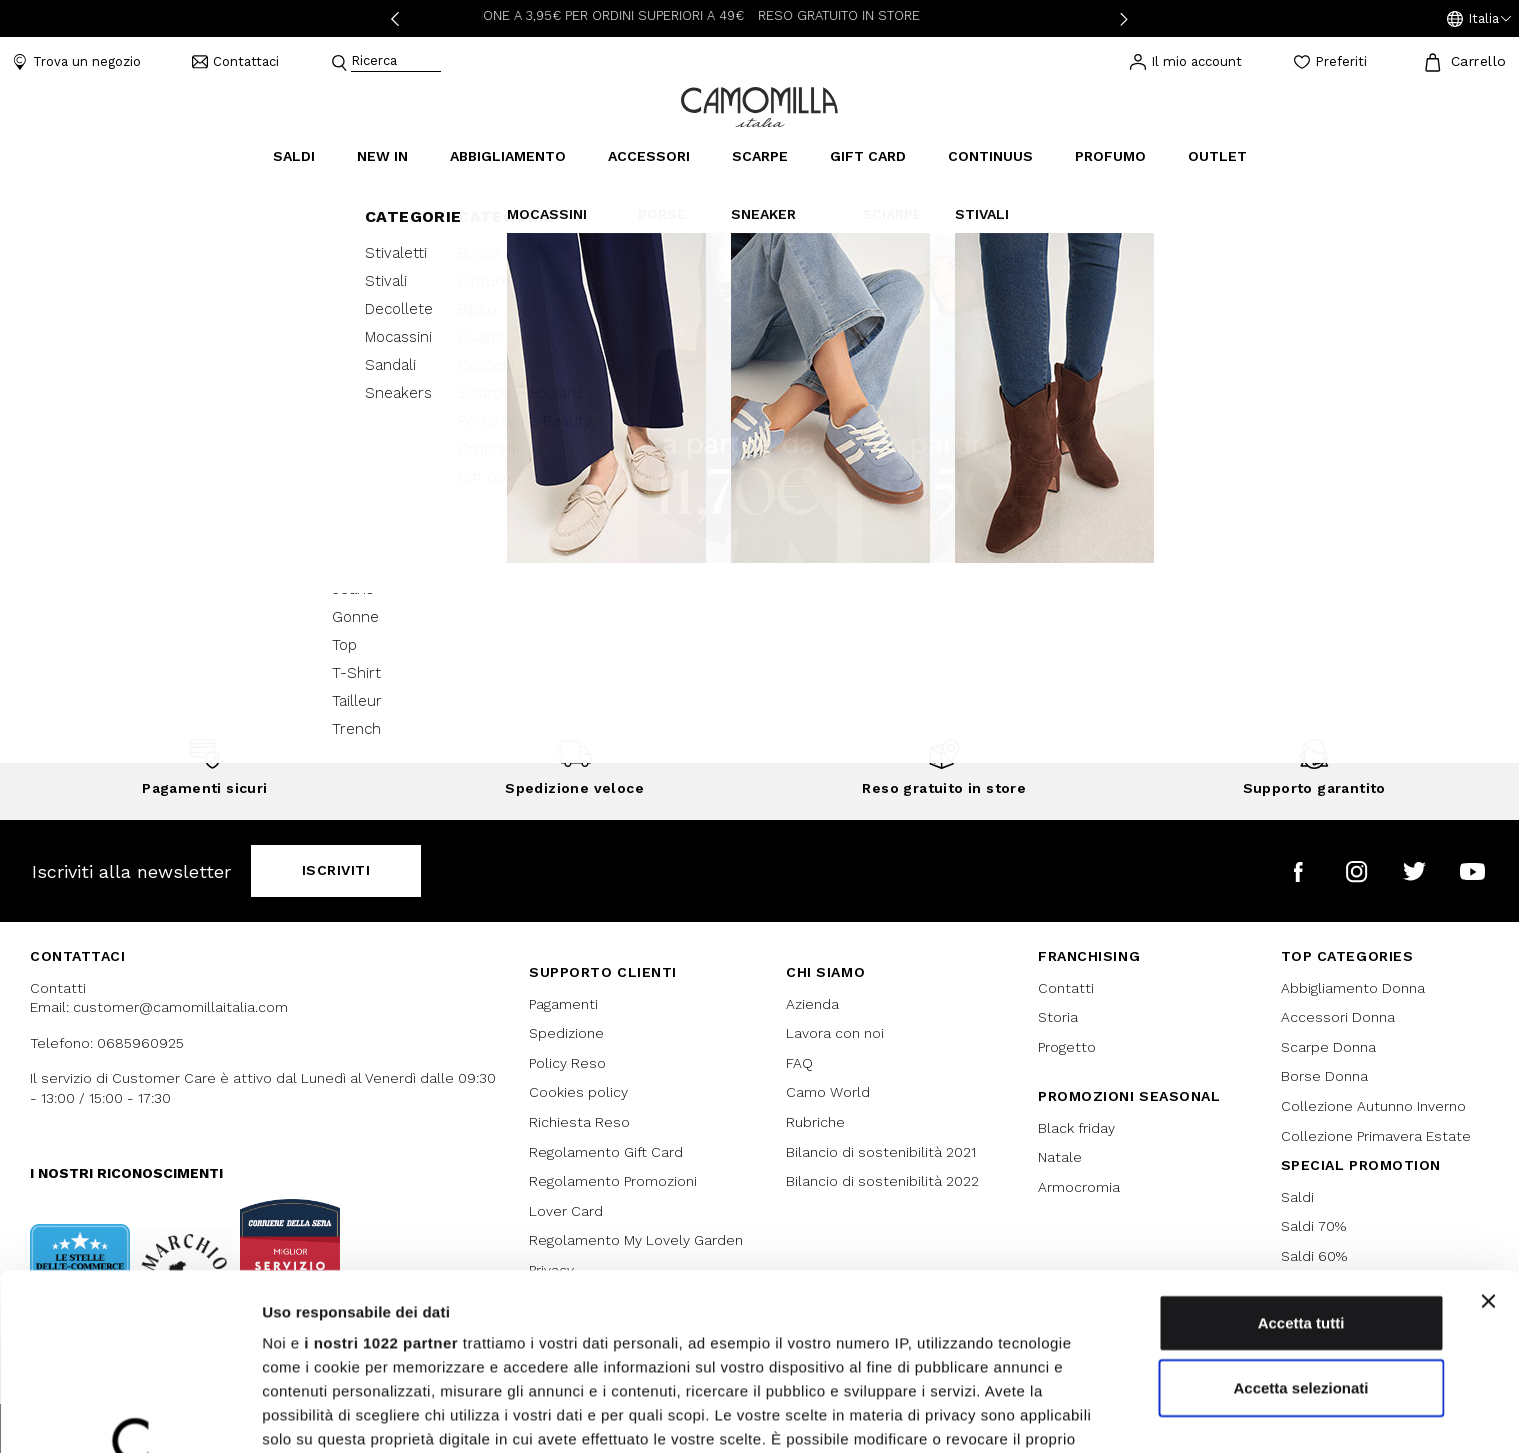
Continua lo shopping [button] (759, 515)
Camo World (828, 1092)
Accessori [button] (649, 156)
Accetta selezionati (1300, 1228)
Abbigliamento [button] (508, 156)
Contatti (1066, 988)
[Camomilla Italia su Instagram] (1356, 871)
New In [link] (382, 156)
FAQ (799, 1063)
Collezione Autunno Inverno (1373, 1106)
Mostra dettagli (1052, 1413)
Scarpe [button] (760, 156)
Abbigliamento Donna (1353, 988)
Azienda (812, 1004)
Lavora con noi (835, 1033)
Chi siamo (825, 972)
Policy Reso (567, 1063)
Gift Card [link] (868, 156)
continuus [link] (990, 156)
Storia (1058, 1017)
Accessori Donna (1338, 1017)
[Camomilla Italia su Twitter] (1414, 871)
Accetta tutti (1301, 1163)
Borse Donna (1324, 1076)
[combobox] (396, 62)
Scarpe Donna (1328, 1047)
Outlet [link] (1217, 156)
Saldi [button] (294, 156)
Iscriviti (336, 870)
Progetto (1067, 1047)
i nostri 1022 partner (381, 1183)
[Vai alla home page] (759, 105)
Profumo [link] (1110, 156)
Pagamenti (563, 1004)
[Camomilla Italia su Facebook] (1298, 871)
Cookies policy (578, 1092)
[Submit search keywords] (339, 63)
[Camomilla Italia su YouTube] (1472, 871)
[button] (1479, 19)
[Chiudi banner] (1488, 1142)
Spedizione (566, 1033)
